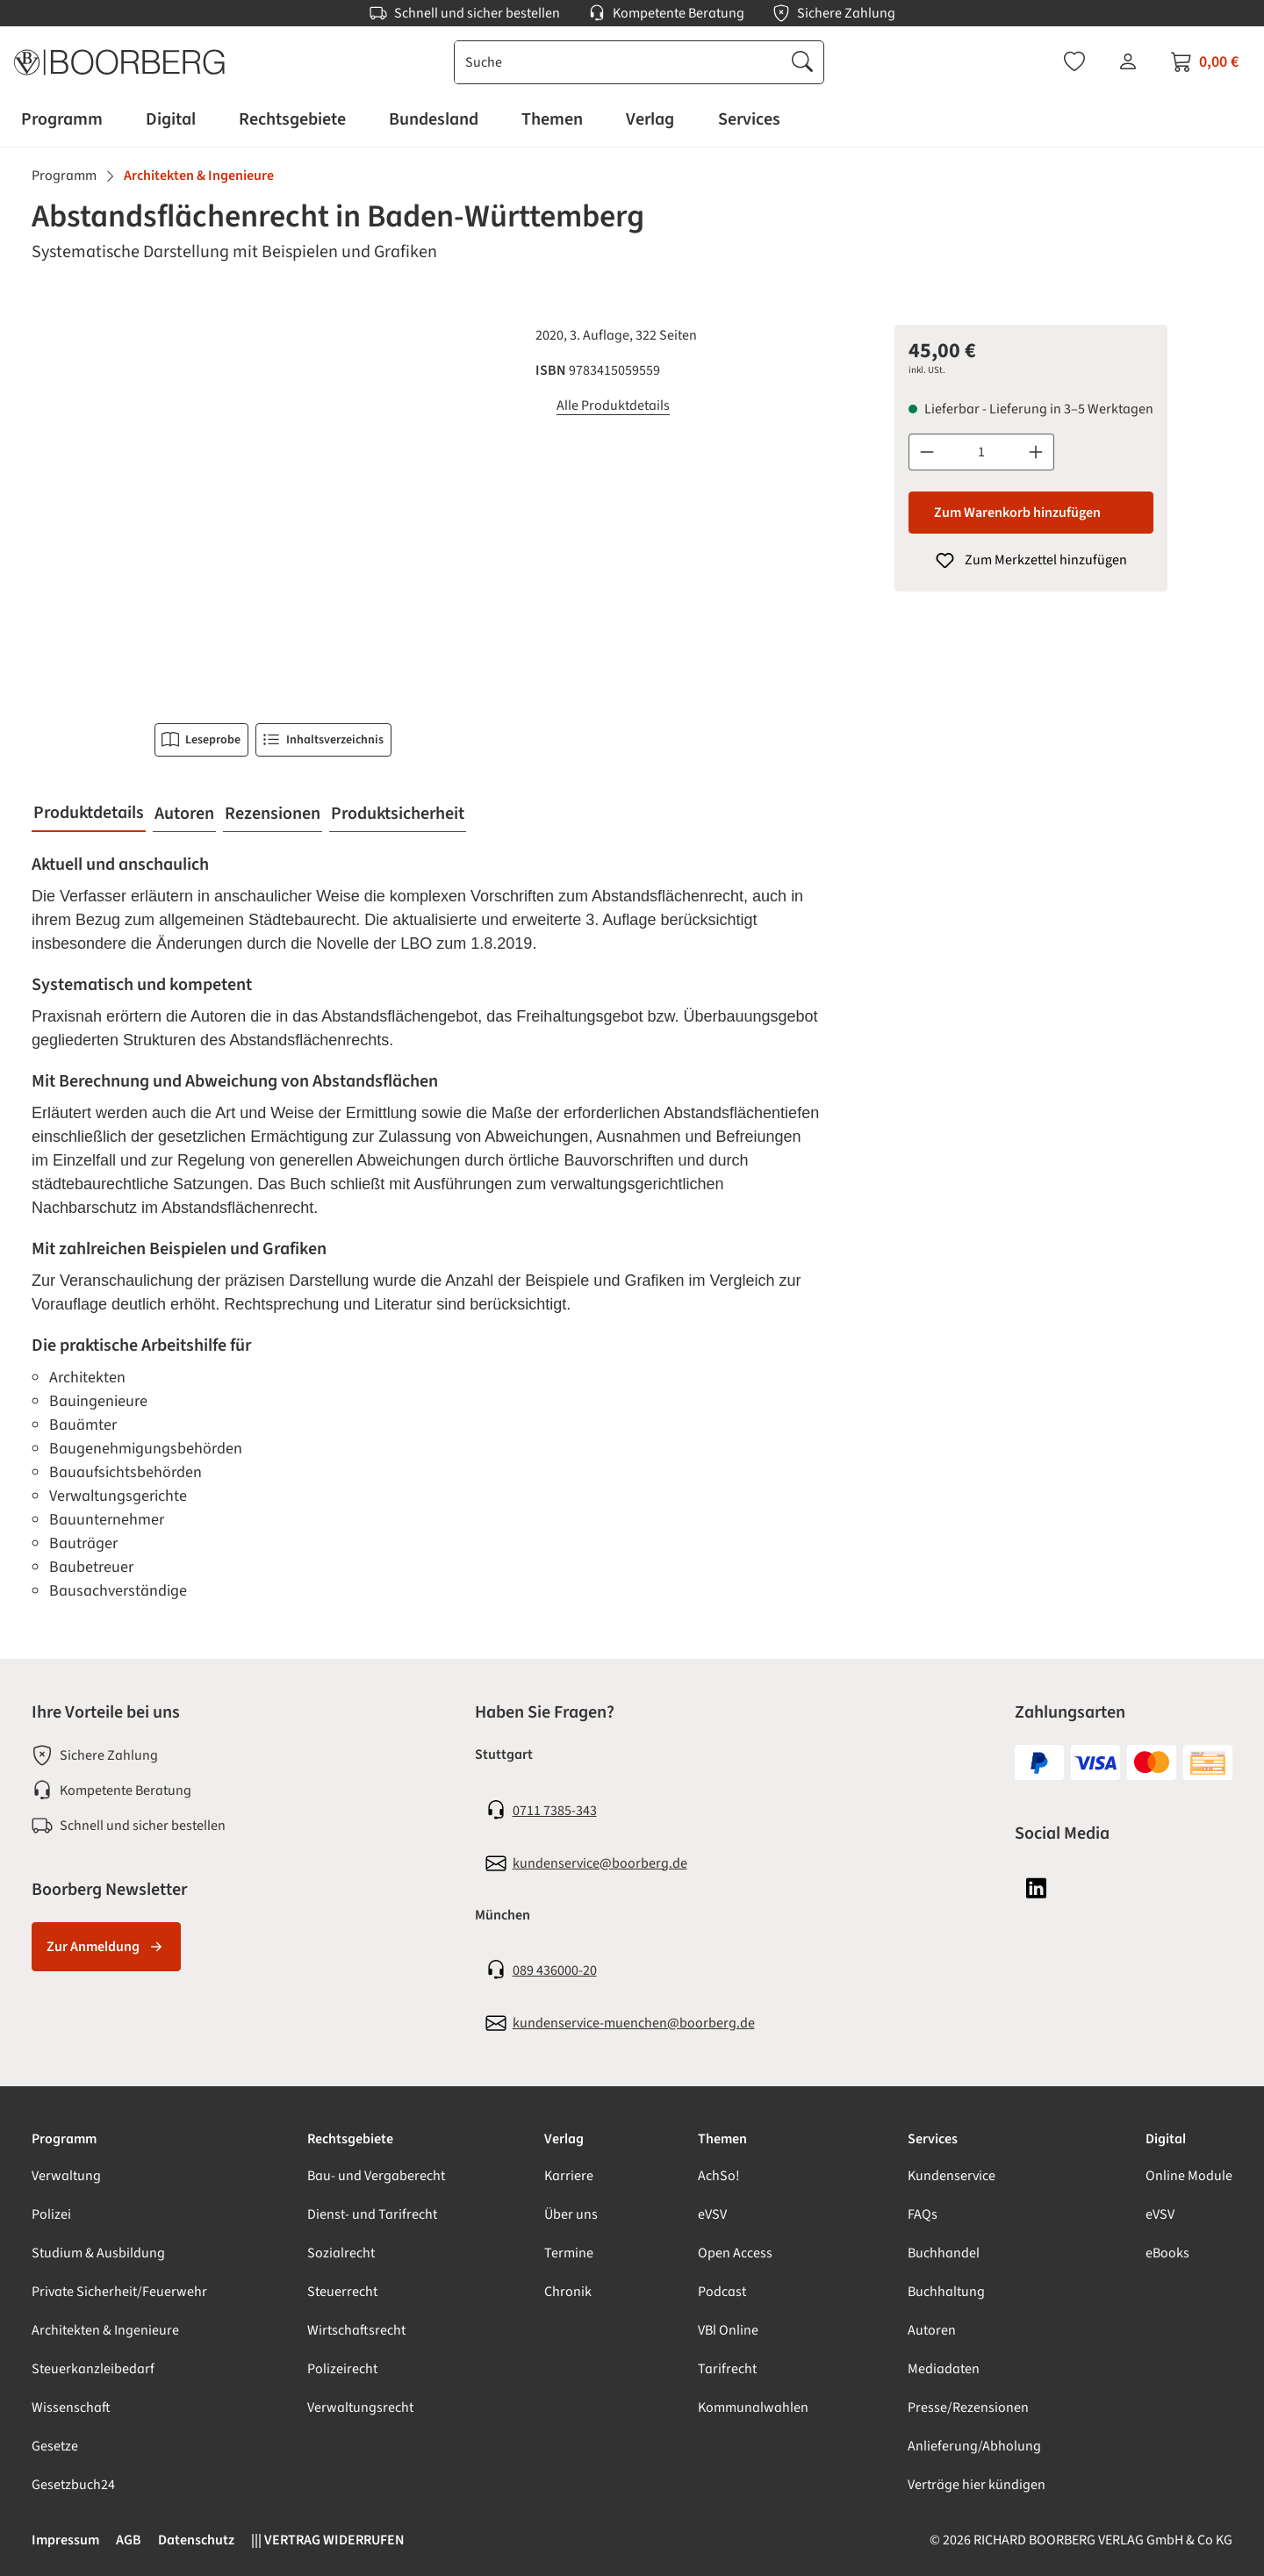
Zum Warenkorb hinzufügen (1017, 512)
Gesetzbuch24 (73, 2484)
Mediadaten (944, 2369)
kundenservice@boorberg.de (600, 1863)
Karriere (568, 2175)
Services (933, 2139)
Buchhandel (944, 2253)
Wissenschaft (71, 2407)
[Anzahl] (981, 452)
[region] (273, 513)
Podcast (722, 2291)
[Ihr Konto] (1128, 61)
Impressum (65, 2540)
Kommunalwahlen (753, 2407)
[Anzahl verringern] (926, 452)
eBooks (1167, 2253)
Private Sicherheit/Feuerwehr (119, 2291)
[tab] (89, 813)
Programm (64, 2139)
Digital (1166, 2139)
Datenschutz (196, 2540)
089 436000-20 (555, 1970)
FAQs (922, 2214)
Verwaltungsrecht (360, 2407)
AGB (128, 2540)
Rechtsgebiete (350, 2139)
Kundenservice (951, 2175)
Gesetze (55, 2446)
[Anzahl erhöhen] (1036, 452)
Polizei (51, 2214)
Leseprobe (201, 740)
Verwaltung (66, 2175)
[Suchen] (802, 62)
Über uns (571, 2214)
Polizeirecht (342, 2369)
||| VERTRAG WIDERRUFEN (328, 2540)
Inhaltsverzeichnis (323, 740)
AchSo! (719, 2175)
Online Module (1189, 2175)
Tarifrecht (727, 2369)
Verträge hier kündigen (976, 2484)
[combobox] (618, 62)
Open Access (735, 2253)
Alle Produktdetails (613, 405)
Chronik (568, 2291)
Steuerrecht (342, 2291)
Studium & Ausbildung (98, 2253)
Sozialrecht (341, 2253)
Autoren (932, 2330)
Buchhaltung (946, 2291)
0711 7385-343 (555, 1810)
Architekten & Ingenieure (105, 2330)
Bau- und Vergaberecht (376, 2175)
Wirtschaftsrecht (356, 2330)
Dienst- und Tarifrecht (372, 2214)
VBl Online (728, 2330)
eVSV (712, 2214)
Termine (568, 2253)
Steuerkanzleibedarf (93, 2369)
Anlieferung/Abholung (974, 2446)
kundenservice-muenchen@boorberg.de (634, 2023)
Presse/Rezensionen (968, 2407)
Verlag (564, 2139)
